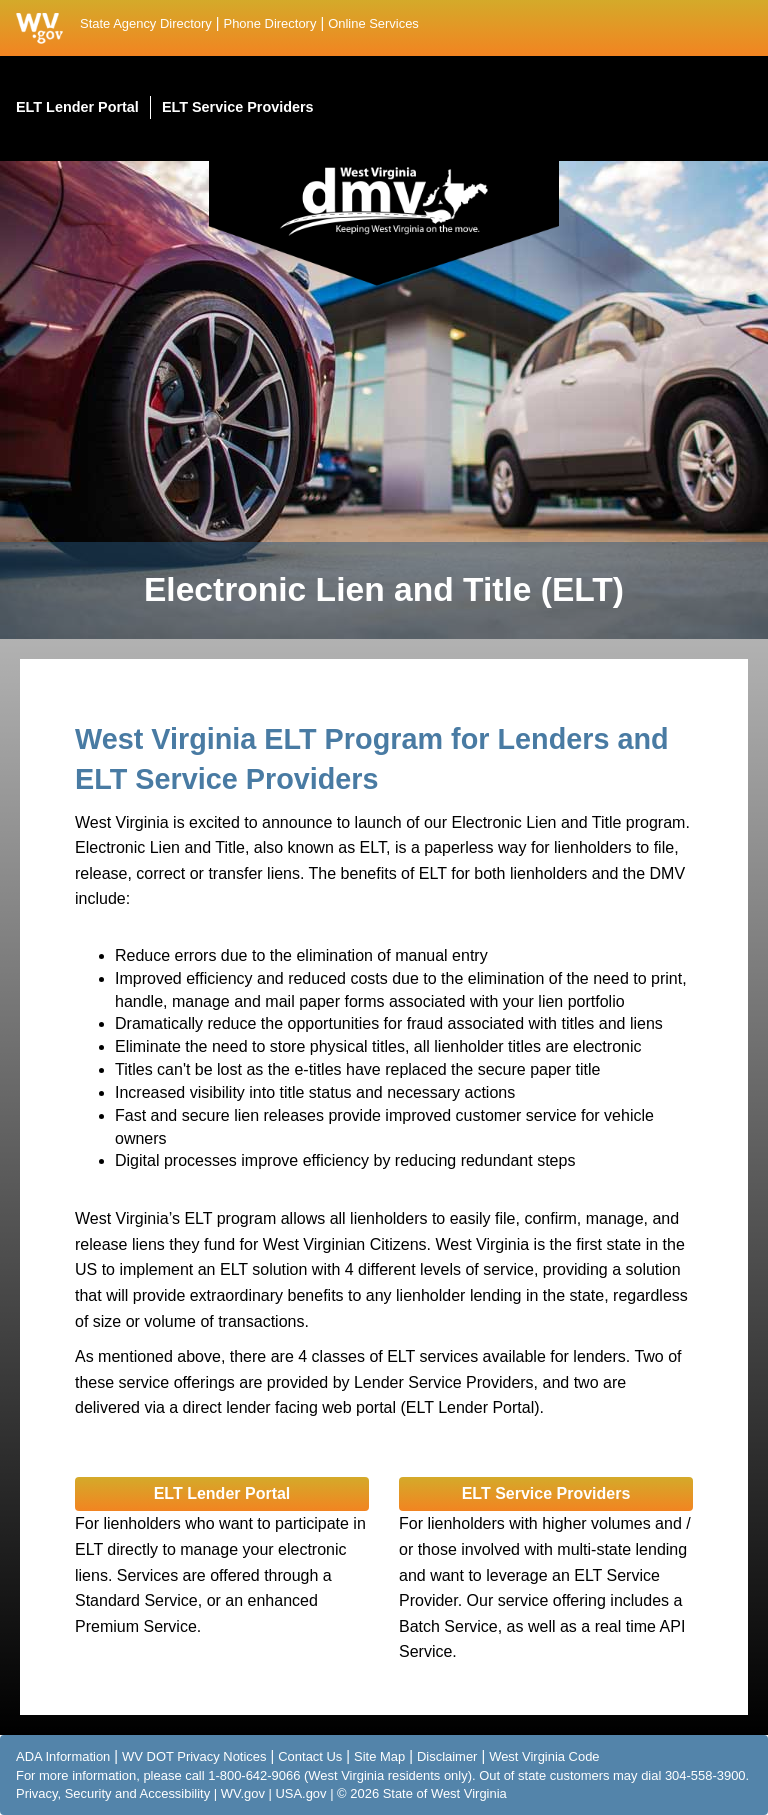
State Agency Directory (146, 23)
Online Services (373, 23)
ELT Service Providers (546, 1493)
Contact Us (310, 1756)
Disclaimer (447, 1756)
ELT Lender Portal (222, 1493)
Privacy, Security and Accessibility (113, 1793)
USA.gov (300, 1793)
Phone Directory (270, 23)
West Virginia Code (544, 1756)
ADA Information (63, 1756)
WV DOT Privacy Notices (194, 1756)
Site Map (379, 1756)
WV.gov (243, 1793)
